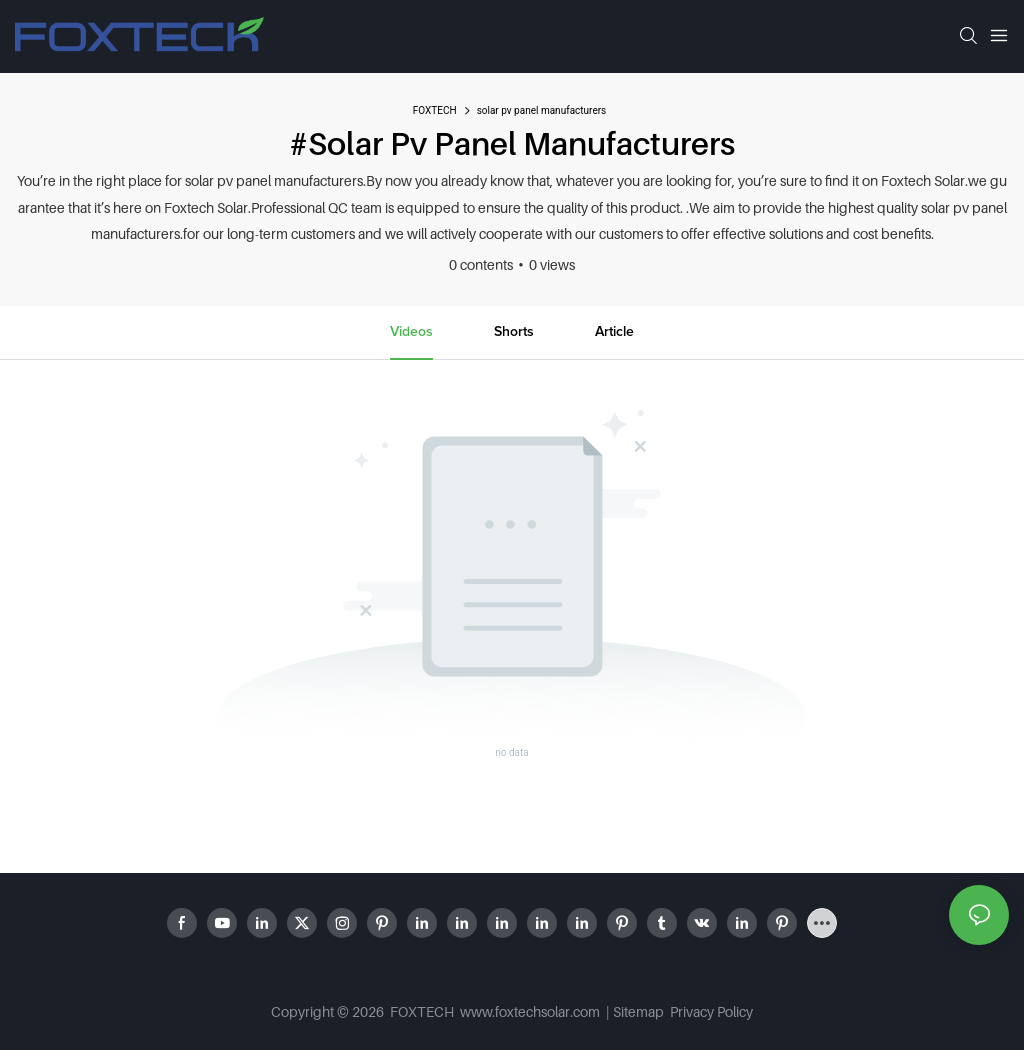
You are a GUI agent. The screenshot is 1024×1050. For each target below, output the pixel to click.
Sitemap (640, 1011)
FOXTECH (435, 110)
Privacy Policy (711, 1011)
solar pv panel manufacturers (542, 110)
